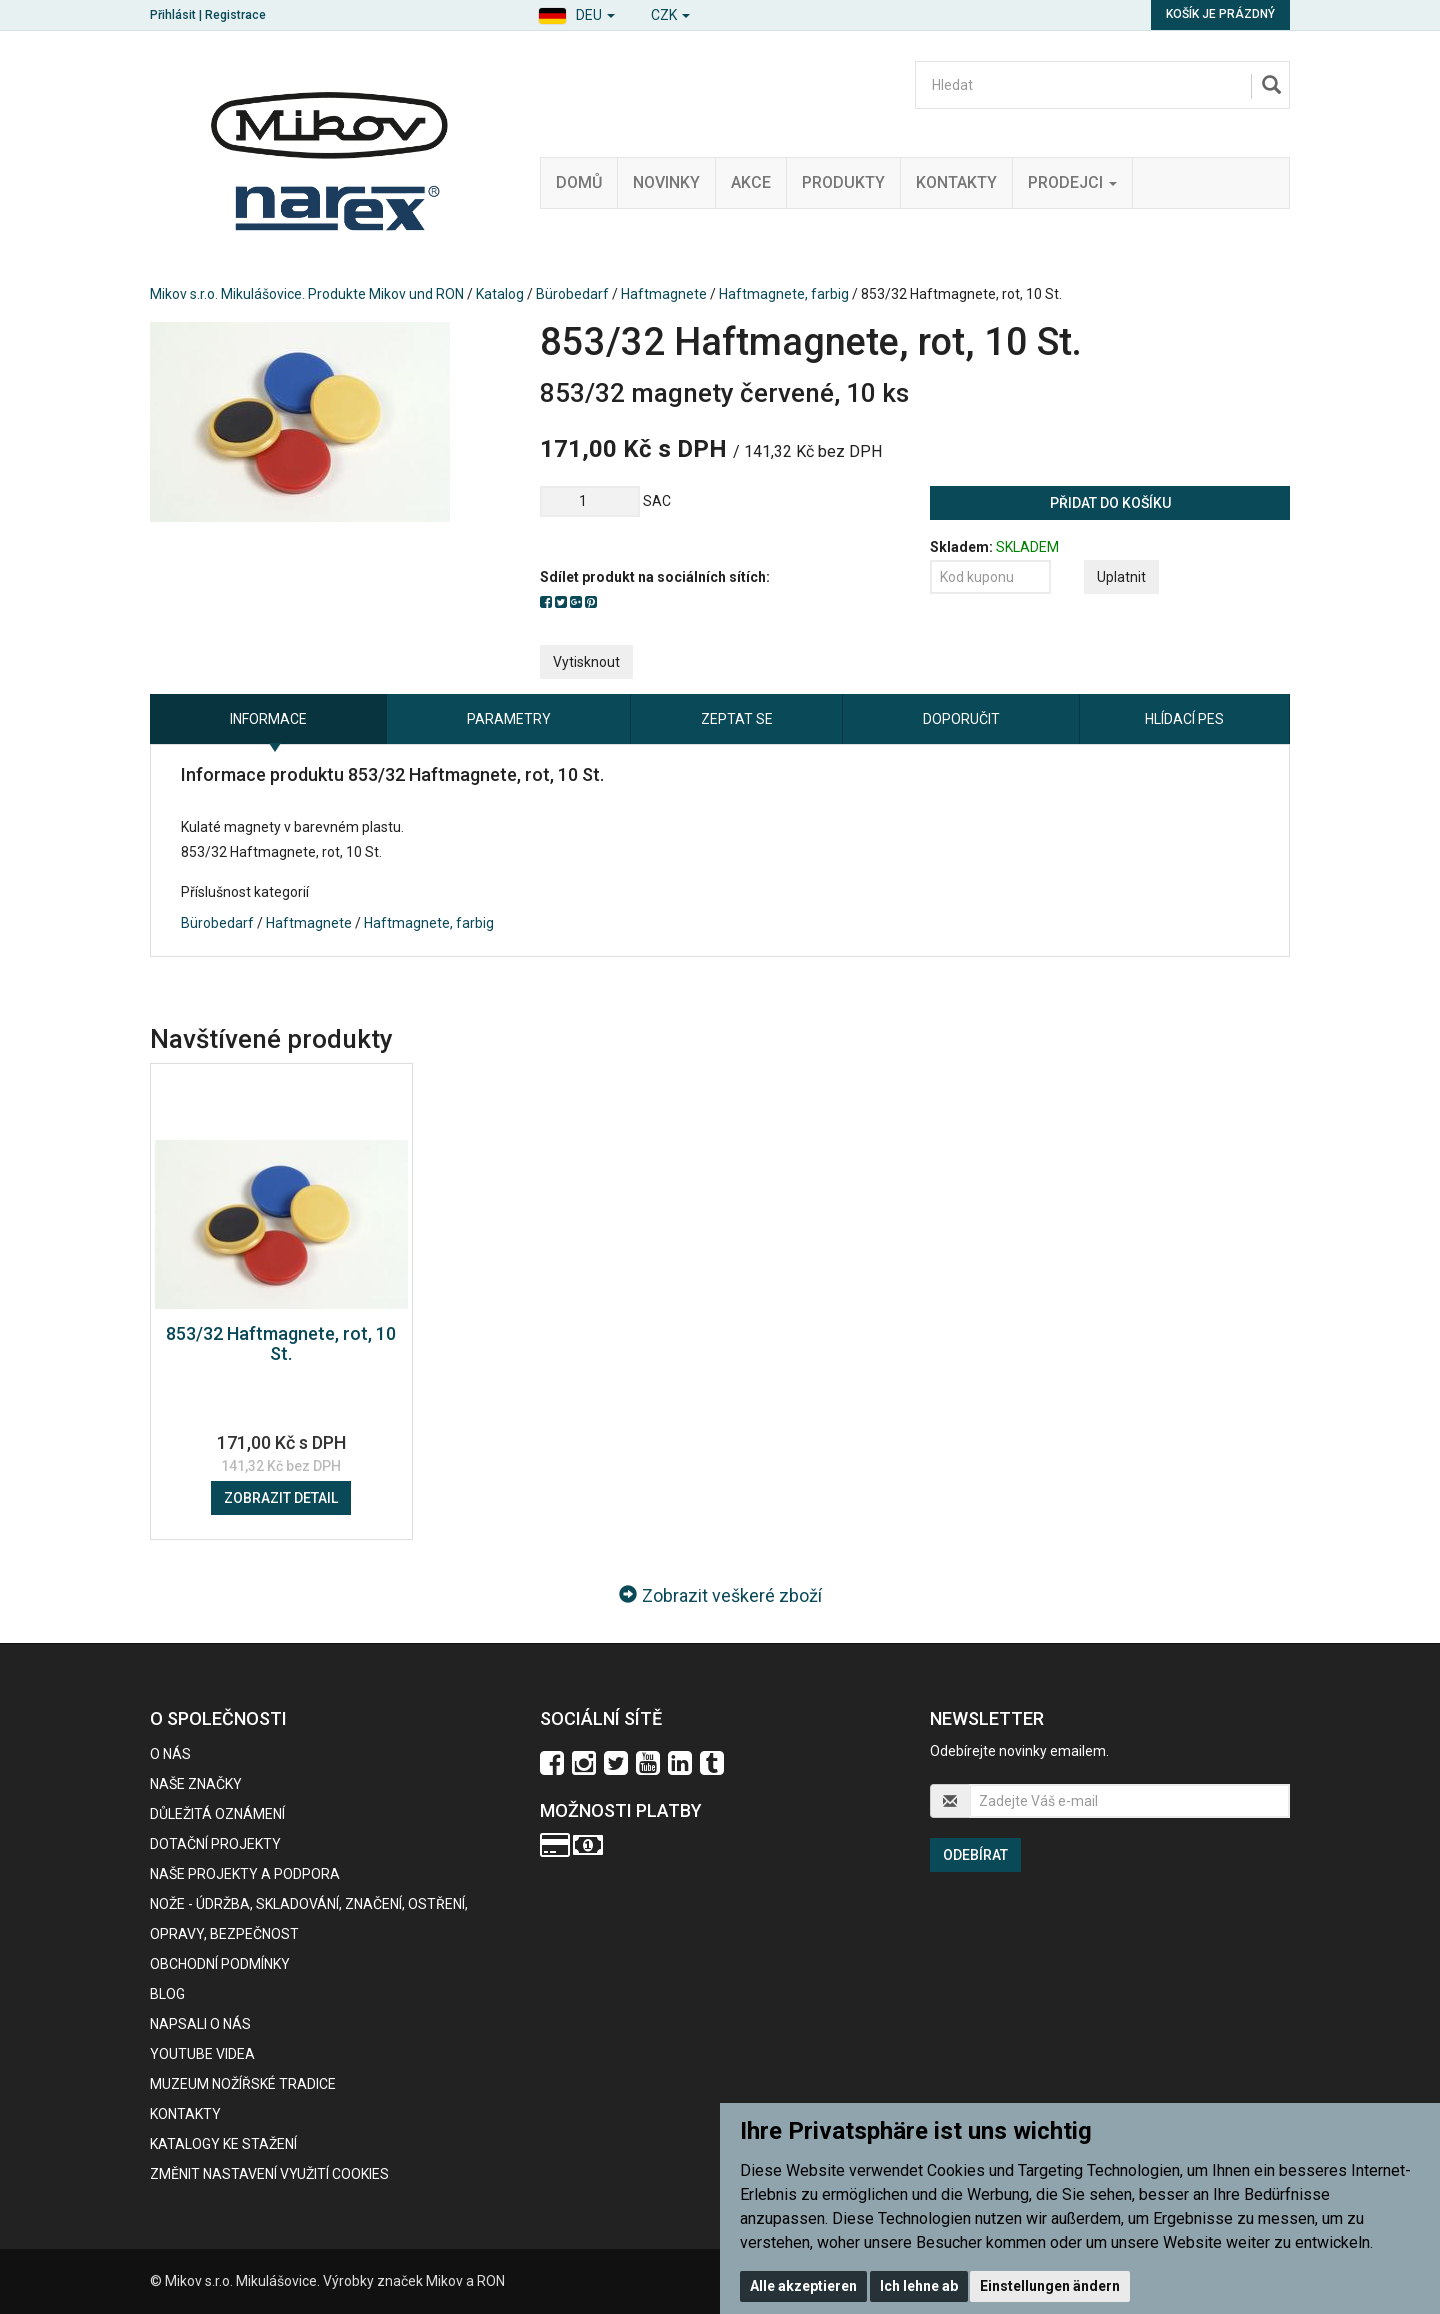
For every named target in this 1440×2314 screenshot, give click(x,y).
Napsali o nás (200, 2024)
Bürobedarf (572, 294)
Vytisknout (586, 662)
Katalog (500, 294)
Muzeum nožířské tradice (243, 2084)
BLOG (167, 1994)
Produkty (843, 182)
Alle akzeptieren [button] (803, 2286)
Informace (268, 719)
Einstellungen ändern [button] (1050, 2286)
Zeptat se (737, 719)
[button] (576, 12)
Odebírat (975, 1855)
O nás (170, 1754)
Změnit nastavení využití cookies (269, 2174)
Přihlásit (173, 15)
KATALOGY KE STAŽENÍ (223, 2144)
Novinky (666, 182)
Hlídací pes (1184, 719)
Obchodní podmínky (220, 1964)
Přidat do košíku (1110, 503)
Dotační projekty (215, 1844)
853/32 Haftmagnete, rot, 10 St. (281, 1343)
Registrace (235, 15)
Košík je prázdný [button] (1220, 14)
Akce (751, 182)
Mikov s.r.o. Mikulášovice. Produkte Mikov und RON (307, 294)
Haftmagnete (664, 294)
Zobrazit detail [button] (281, 1498)
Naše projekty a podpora (245, 1874)
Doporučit (961, 719)
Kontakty (956, 182)
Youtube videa (202, 2054)
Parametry (509, 719)
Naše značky (196, 1784)
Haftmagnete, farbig (784, 294)
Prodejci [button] (1072, 182)
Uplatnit (1121, 577)
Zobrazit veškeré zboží (720, 1595)
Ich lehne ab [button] (919, 2286)
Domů (579, 182)
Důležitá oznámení (217, 1814)
